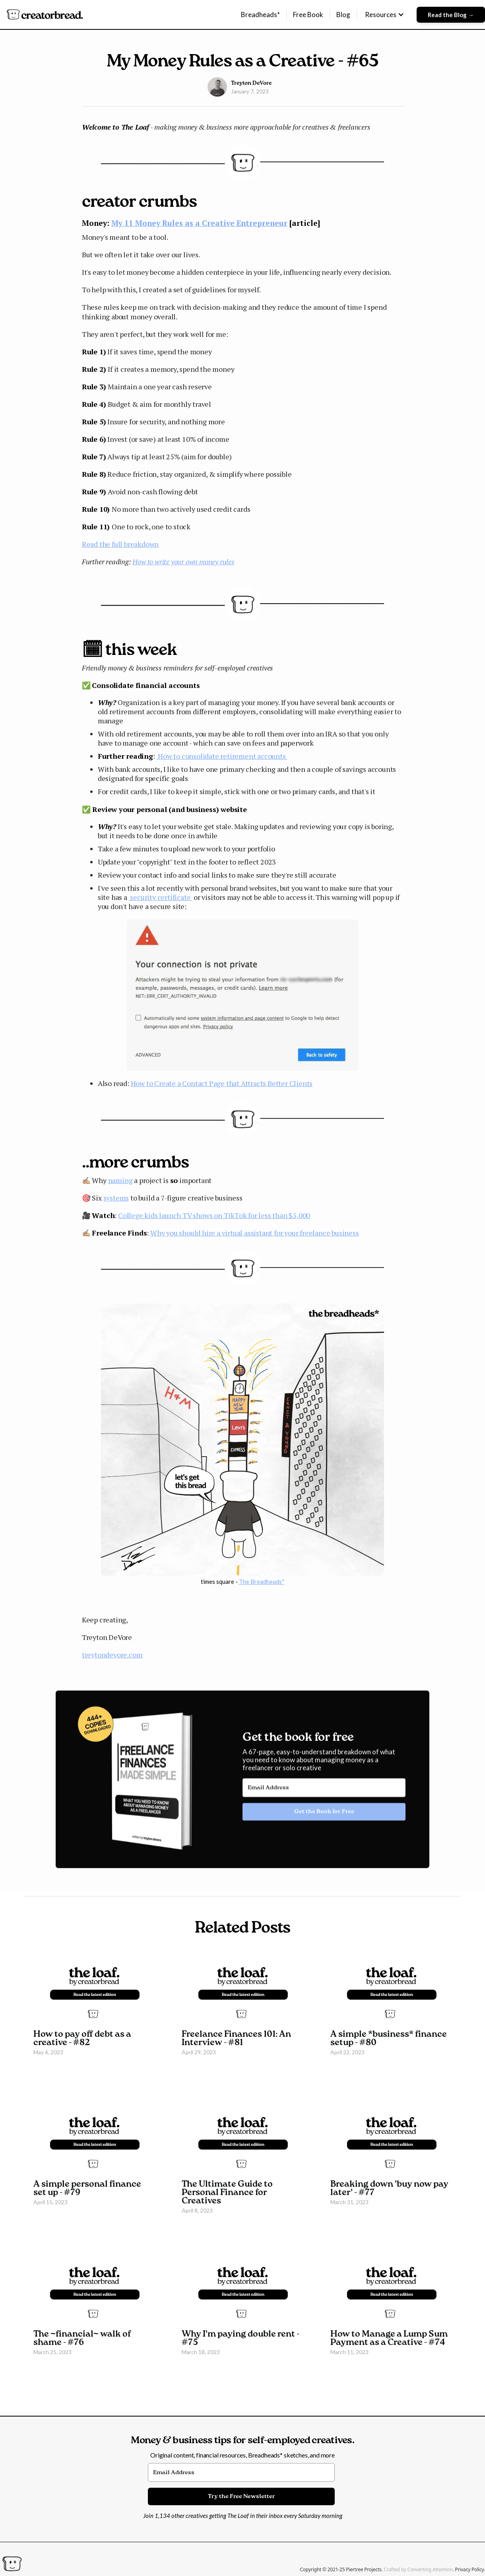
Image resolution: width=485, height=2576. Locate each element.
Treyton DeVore (251, 83)
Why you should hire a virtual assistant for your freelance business (254, 1232)
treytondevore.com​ (112, 1654)
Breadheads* (260, 14)
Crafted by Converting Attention (418, 2569)
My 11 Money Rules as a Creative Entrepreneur (199, 223)
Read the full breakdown (120, 544)
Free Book (308, 14)
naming (120, 1180)
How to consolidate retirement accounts (221, 756)
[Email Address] (323, 1793)
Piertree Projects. (365, 2569)
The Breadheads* (262, 1581)
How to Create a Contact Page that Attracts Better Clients (222, 1083)
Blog (343, 14)
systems (116, 1198)
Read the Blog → (451, 14)
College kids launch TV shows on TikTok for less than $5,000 (214, 1215)
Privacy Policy (469, 2569)
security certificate (160, 897)
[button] (384, 15)
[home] (44, 14)
